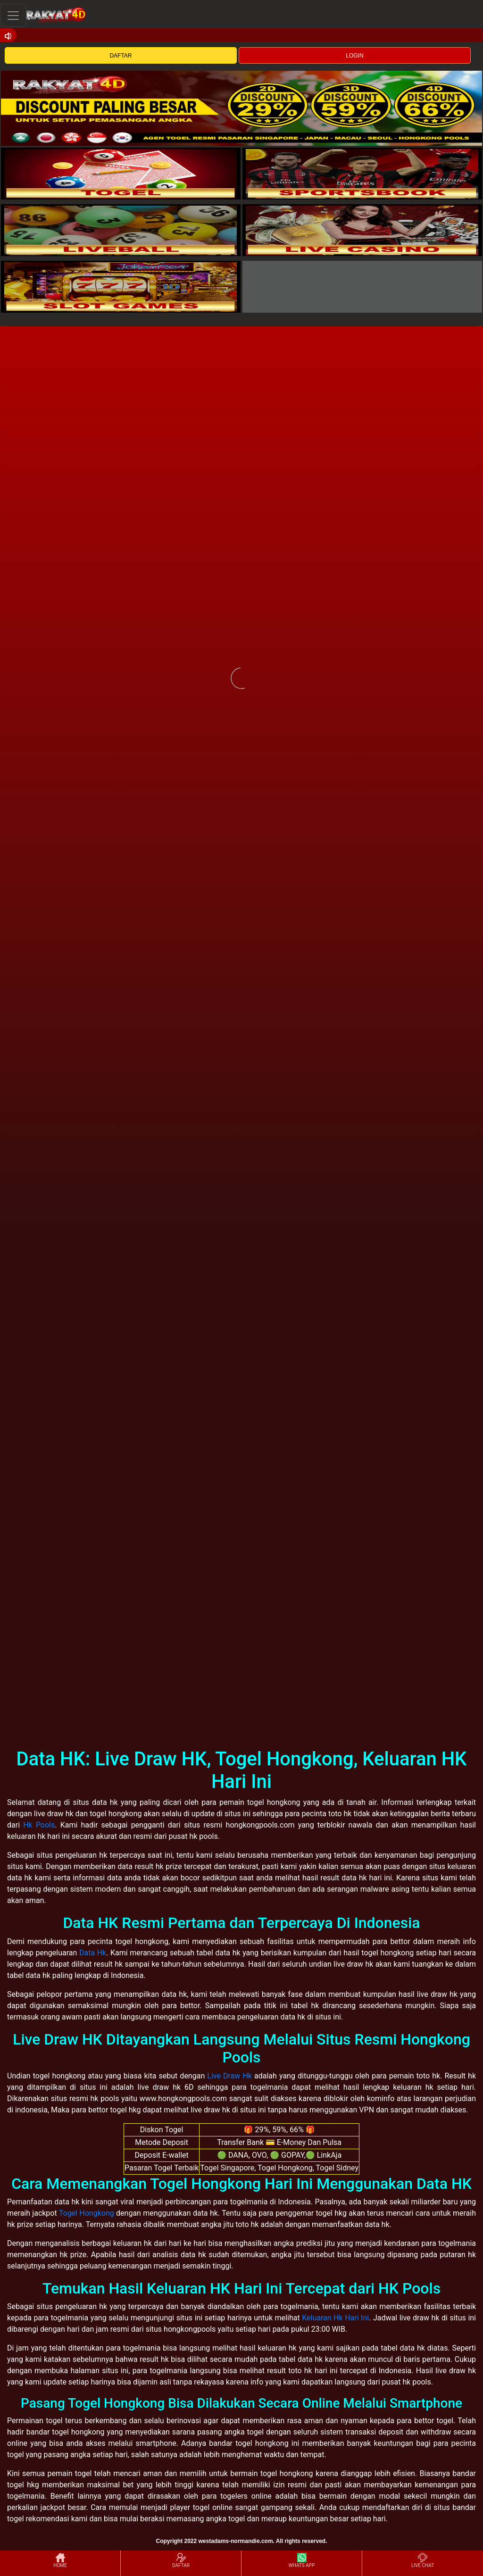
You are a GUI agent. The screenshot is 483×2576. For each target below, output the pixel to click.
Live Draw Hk (229, 2075)
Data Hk (92, 1952)
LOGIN (354, 55)
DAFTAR (120, 55)
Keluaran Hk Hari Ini (335, 2317)
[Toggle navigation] (13, 15)
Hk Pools (39, 1824)
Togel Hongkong (86, 2213)
